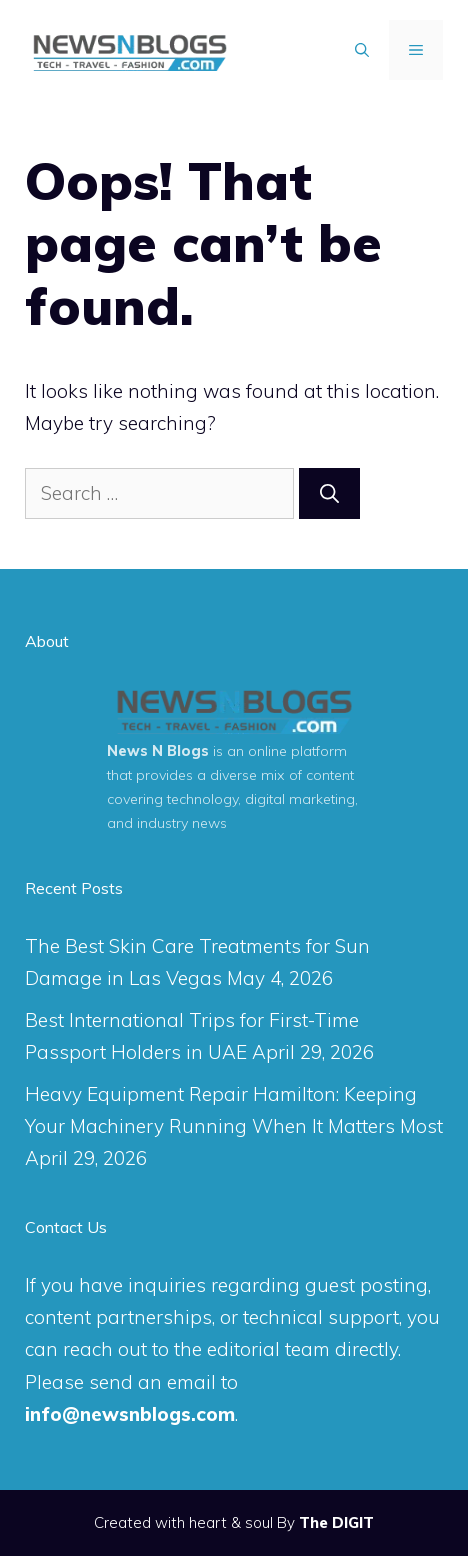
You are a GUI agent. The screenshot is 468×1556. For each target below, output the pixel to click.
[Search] (329, 493)
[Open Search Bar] (362, 50)
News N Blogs (158, 751)
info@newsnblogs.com (130, 1414)
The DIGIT (336, 1522)
